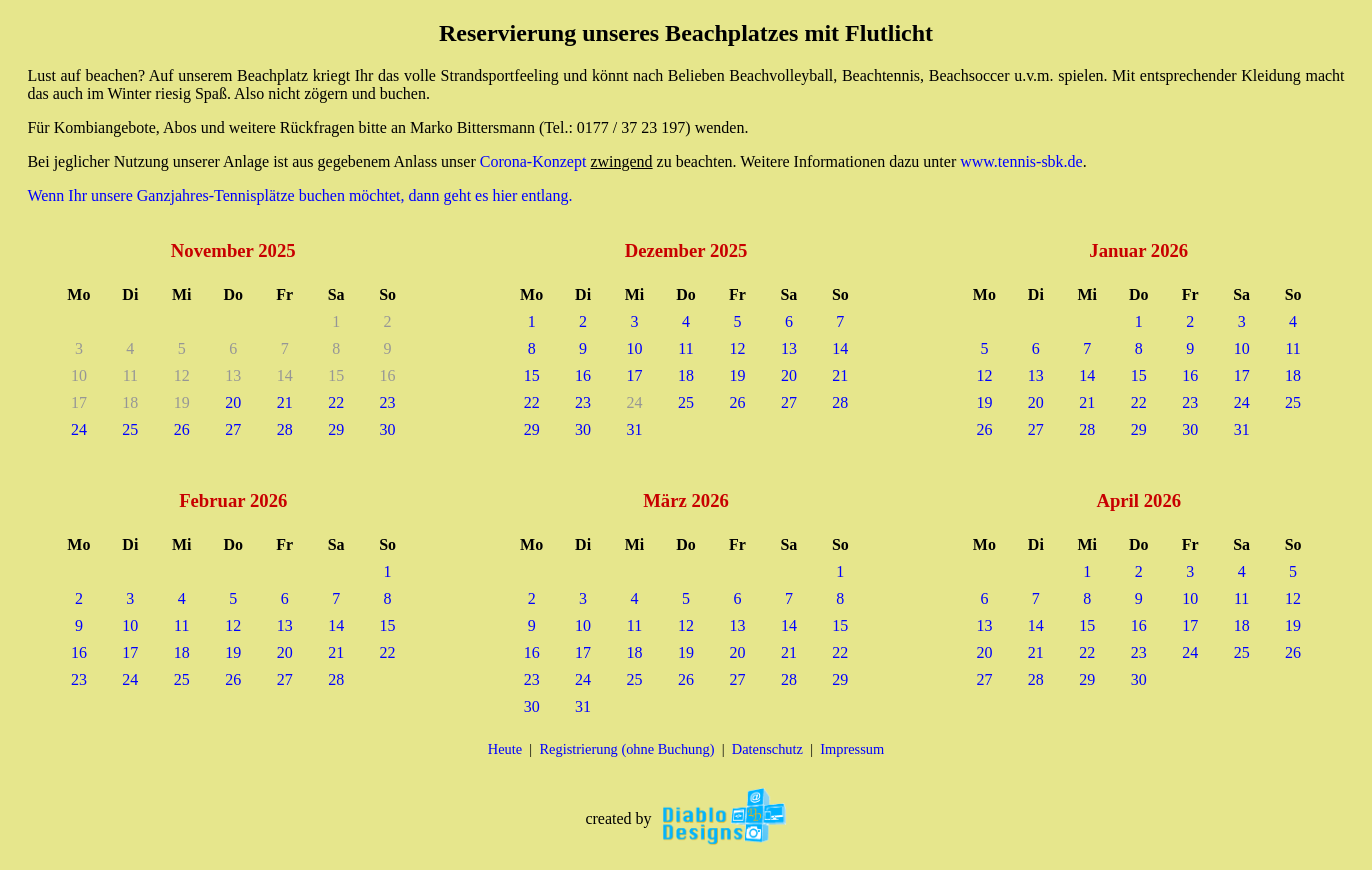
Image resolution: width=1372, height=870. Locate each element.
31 (635, 429)
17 (635, 375)
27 (233, 429)
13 (789, 348)
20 (233, 402)
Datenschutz (767, 749)
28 (285, 429)
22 (336, 402)
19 (737, 375)
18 (686, 375)
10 (635, 348)
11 (685, 348)
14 (840, 348)
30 (388, 429)
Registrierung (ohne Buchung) (626, 749)
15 (532, 375)
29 (336, 429)
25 (130, 429)
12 (737, 348)
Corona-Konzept (533, 161)
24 (79, 429)
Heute (505, 749)
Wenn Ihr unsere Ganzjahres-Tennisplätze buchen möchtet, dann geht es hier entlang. (299, 195)
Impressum (852, 749)
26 (182, 429)
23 (388, 402)
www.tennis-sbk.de (1021, 161)
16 (583, 375)
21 (285, 402)
